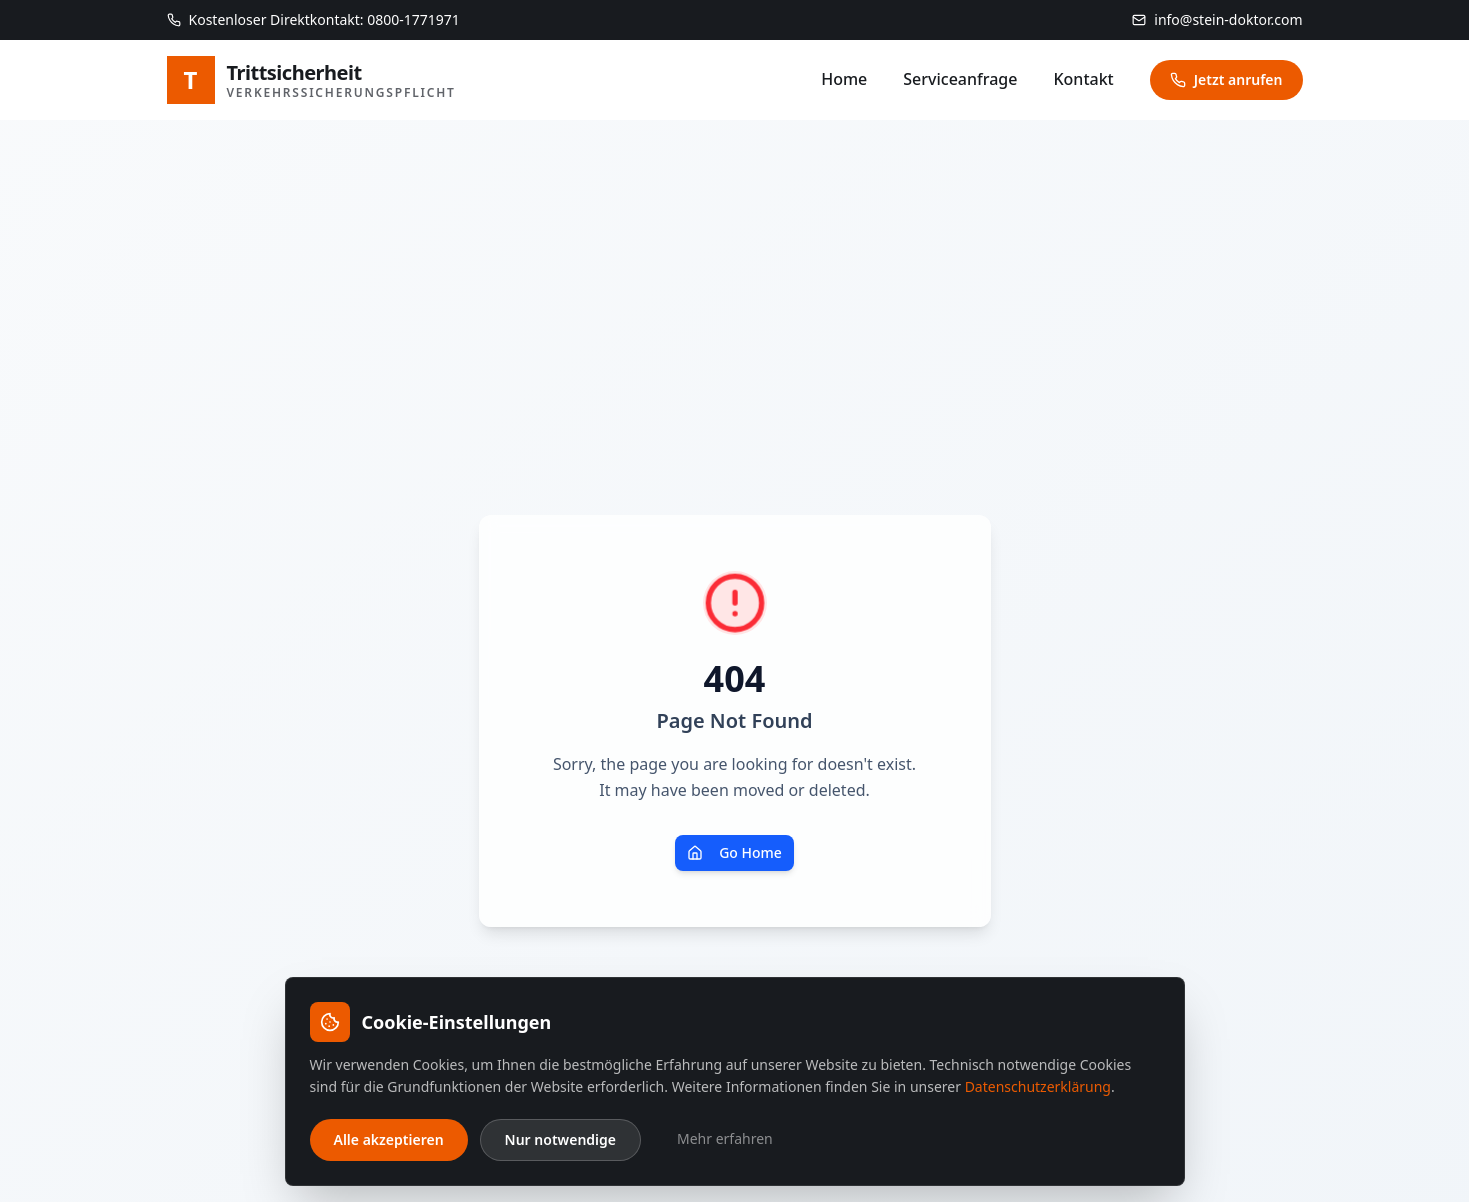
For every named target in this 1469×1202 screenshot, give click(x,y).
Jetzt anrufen (1226, 79)
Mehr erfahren (725, 1138)
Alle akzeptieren (389, 1139)
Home (844, 79)
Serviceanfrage (960, 79)
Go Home (734, 852)
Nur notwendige (560, 1139)
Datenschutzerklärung (1038, 1086)
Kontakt (1083, 79)
